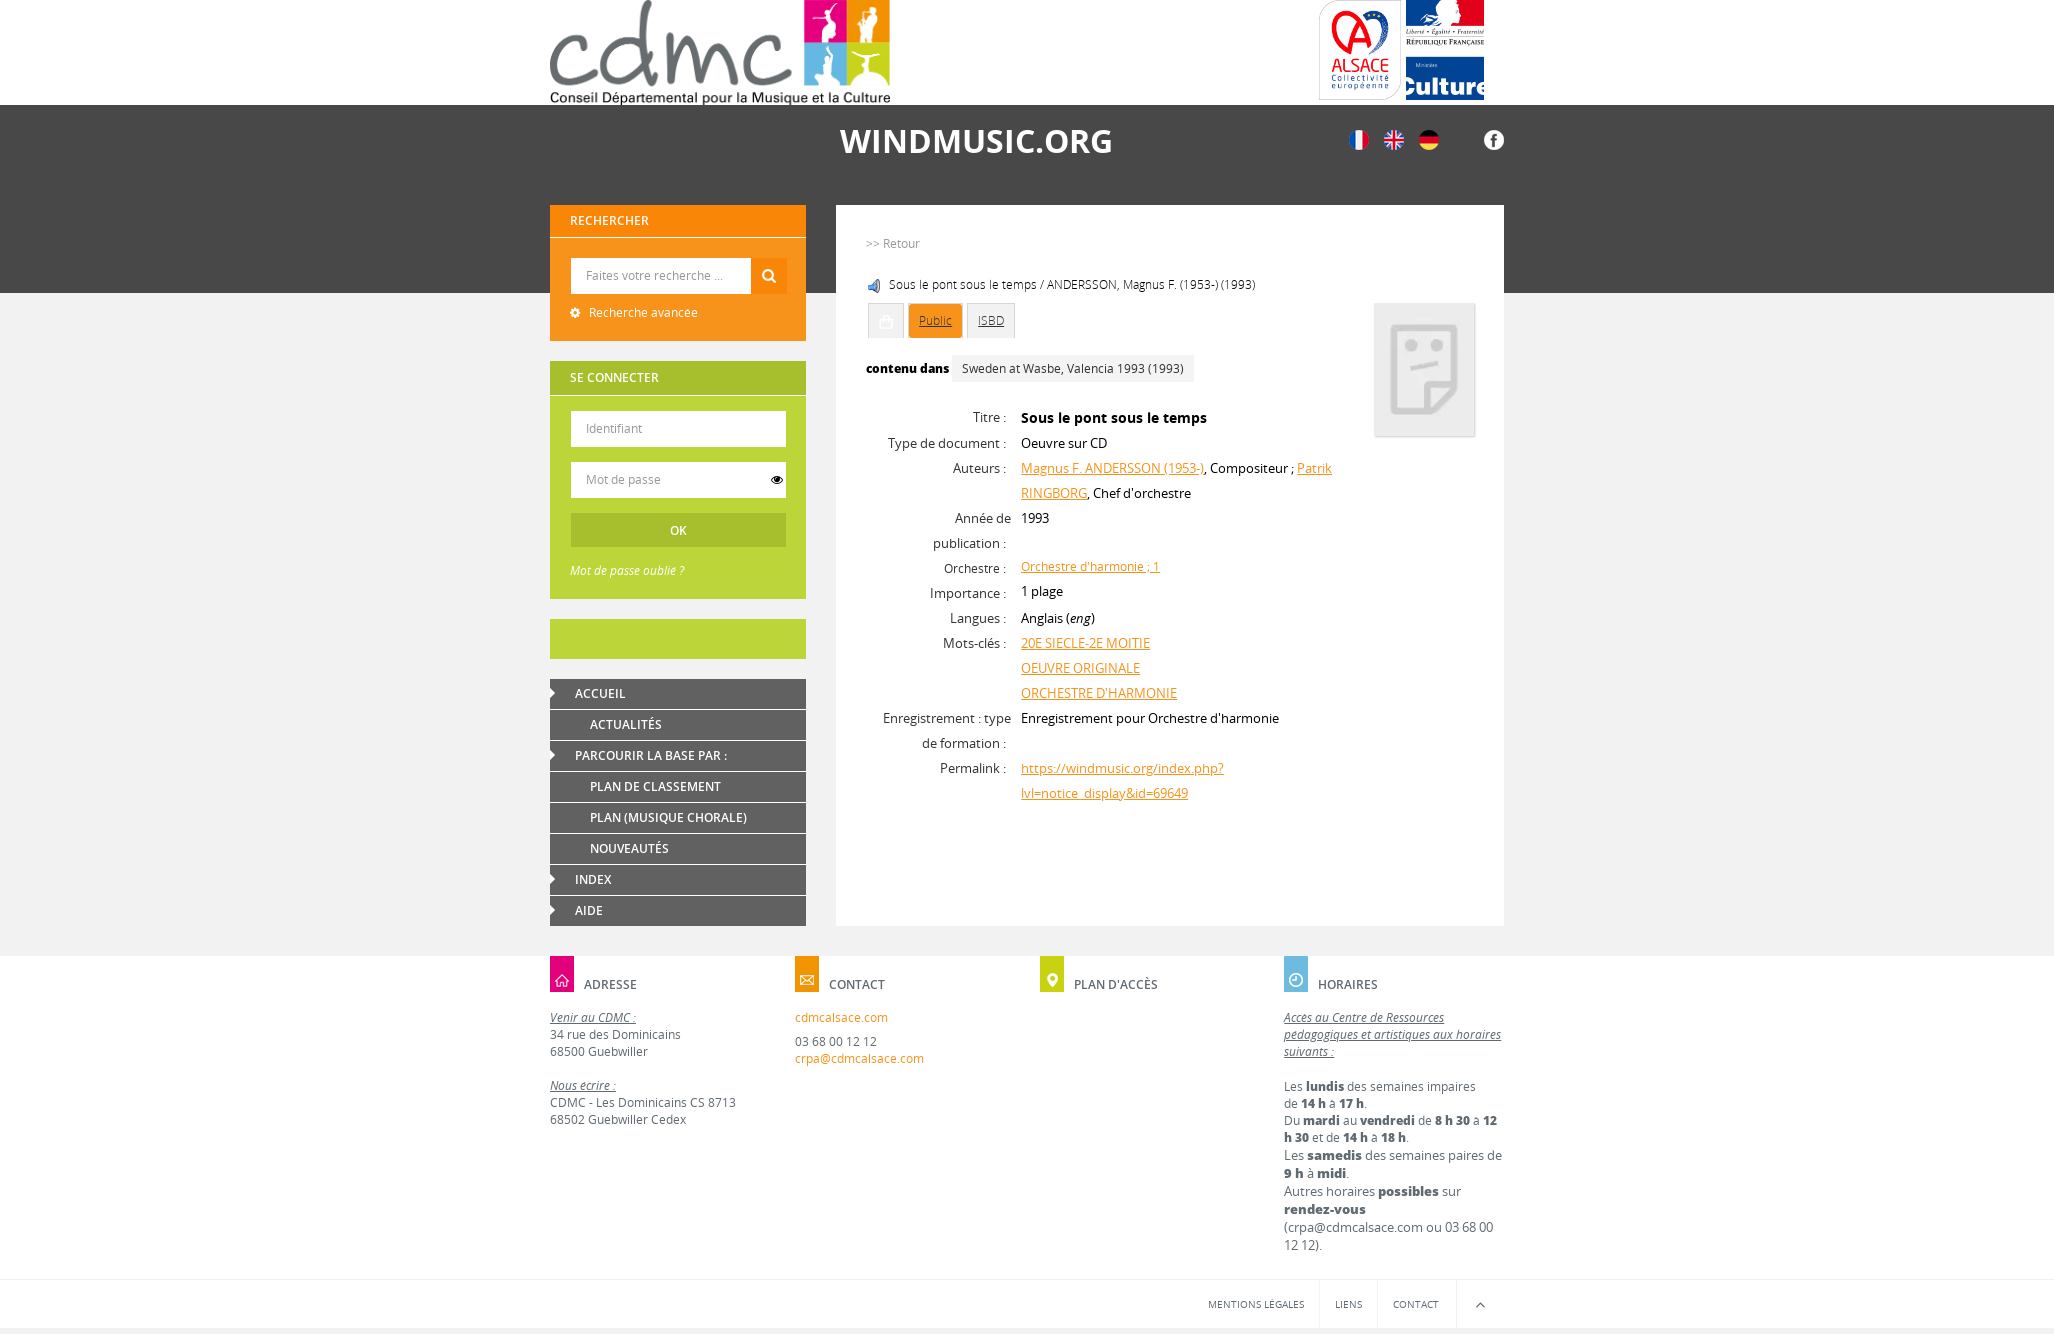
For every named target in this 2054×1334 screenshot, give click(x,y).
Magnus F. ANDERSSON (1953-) (1112, 468)
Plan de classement (655, 786)
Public (935, 320)
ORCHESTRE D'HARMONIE (1099, 693)
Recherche (678, 258)
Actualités (626, 724)
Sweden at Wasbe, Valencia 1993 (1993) (1073, 368)
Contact (1416, 1304)
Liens (1348, 1304)
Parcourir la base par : (651, 755)
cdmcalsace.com (841, 1017)
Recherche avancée (642, 312)
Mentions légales (1256, 1304)
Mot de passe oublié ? (627, 570)
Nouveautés (629, 848)
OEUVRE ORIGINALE (1080, 668)
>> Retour (893, 243)
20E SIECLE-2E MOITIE (1085, 643)
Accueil (600, 693)
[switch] (777, 480)
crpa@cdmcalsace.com (859, 1058)
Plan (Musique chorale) (668, 817)
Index (593, 879)
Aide (589, 910)
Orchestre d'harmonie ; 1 (1090, 566)
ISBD (991, 320)
